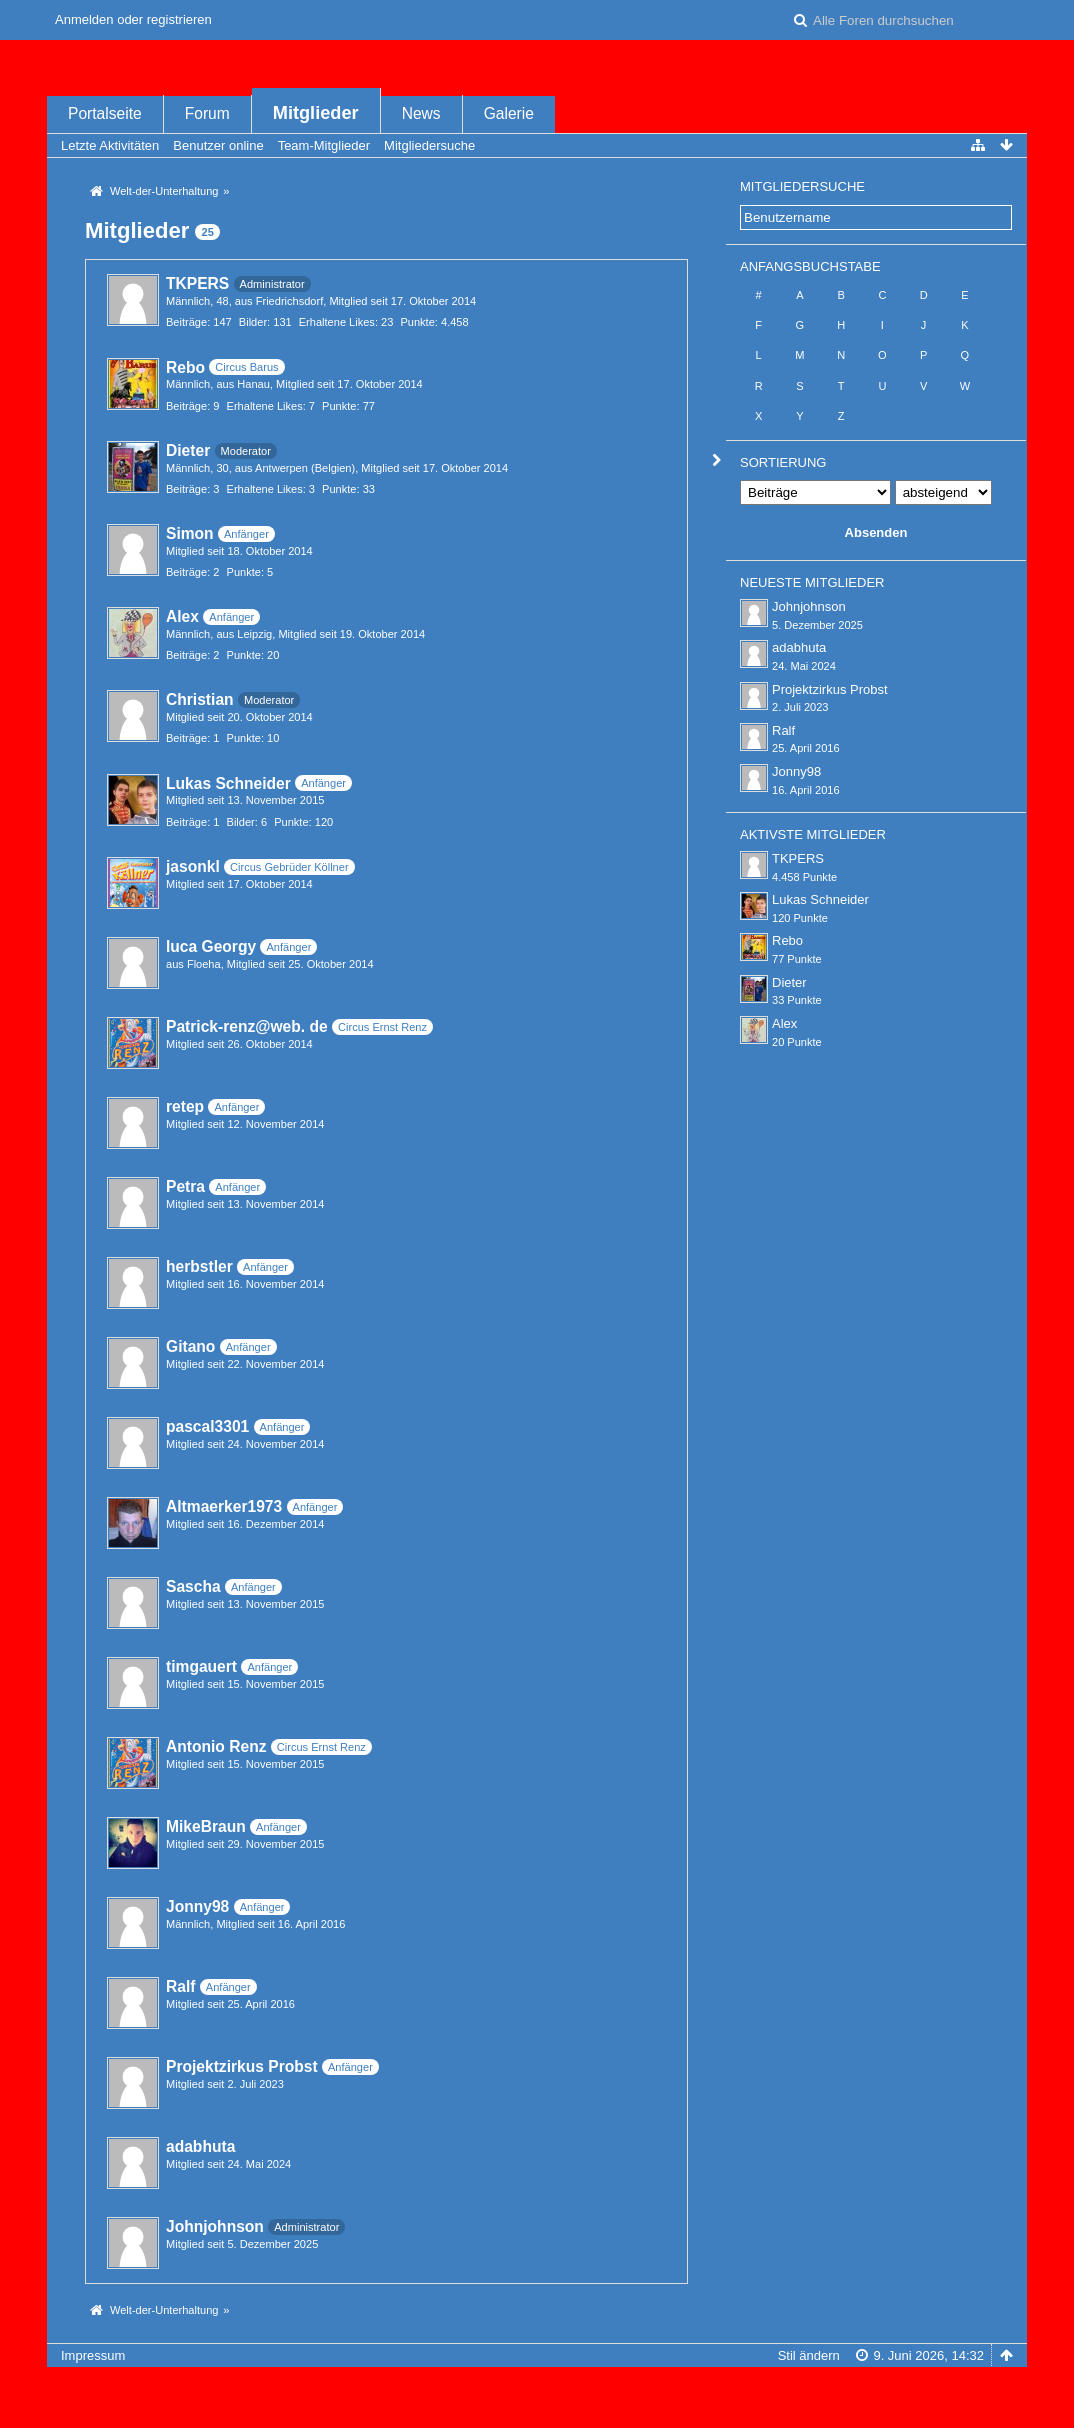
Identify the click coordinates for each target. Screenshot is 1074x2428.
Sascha (193, 1586)
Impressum (93, 2355)
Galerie (509, 113)
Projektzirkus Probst (242, 2066)
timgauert (201, 1666)
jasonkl (193, 866)
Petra (185, 1186)
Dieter (188, 450)
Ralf (180, 1986)
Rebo (185, 367)
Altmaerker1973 (224, 1506)
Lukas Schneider (228, 783)
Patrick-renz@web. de (247, 1026)
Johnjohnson (215, 2226)
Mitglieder (316, 113)
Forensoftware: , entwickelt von (537, 2388)
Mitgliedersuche (802, 186)
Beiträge (186, 322)
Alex (182, 616)
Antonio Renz (216, 1746)
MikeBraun (206, 1826)
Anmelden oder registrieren (133, 19)
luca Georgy (211, 946)
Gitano (190, 1346)
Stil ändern (809, 2355)
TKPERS (197, 283)
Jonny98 (197, 1906)
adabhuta (200, 2146)
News (421, 113)
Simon (190, 533)
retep (185, 1106)
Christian (200, 699)
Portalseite (105, 113)
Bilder (253, 322)
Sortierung (783, 462)
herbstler (199, 1266)
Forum (207, 113)
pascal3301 (207, 1426)
